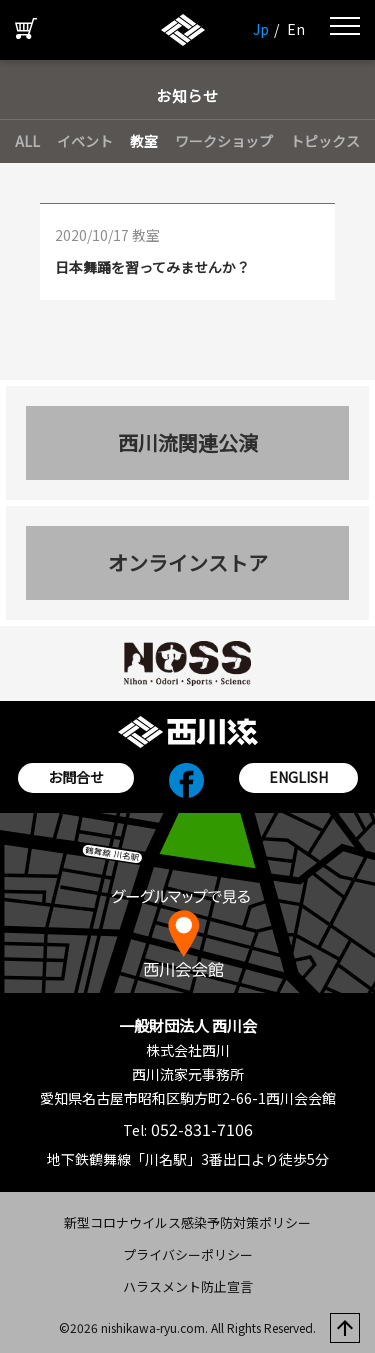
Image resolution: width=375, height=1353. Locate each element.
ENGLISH (298, 777)
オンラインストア (188, 562)
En (296, 29)
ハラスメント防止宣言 (188, 1286)
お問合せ (76, 777)
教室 (144, 141)
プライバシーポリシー (188, 1254)
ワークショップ (224, 141)
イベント (85, 141)
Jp (261, 29)
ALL (27, 141)
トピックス (325, 141)
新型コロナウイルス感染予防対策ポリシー (187, 1222)
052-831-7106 (200, 1129)
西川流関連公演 (188, 442)
